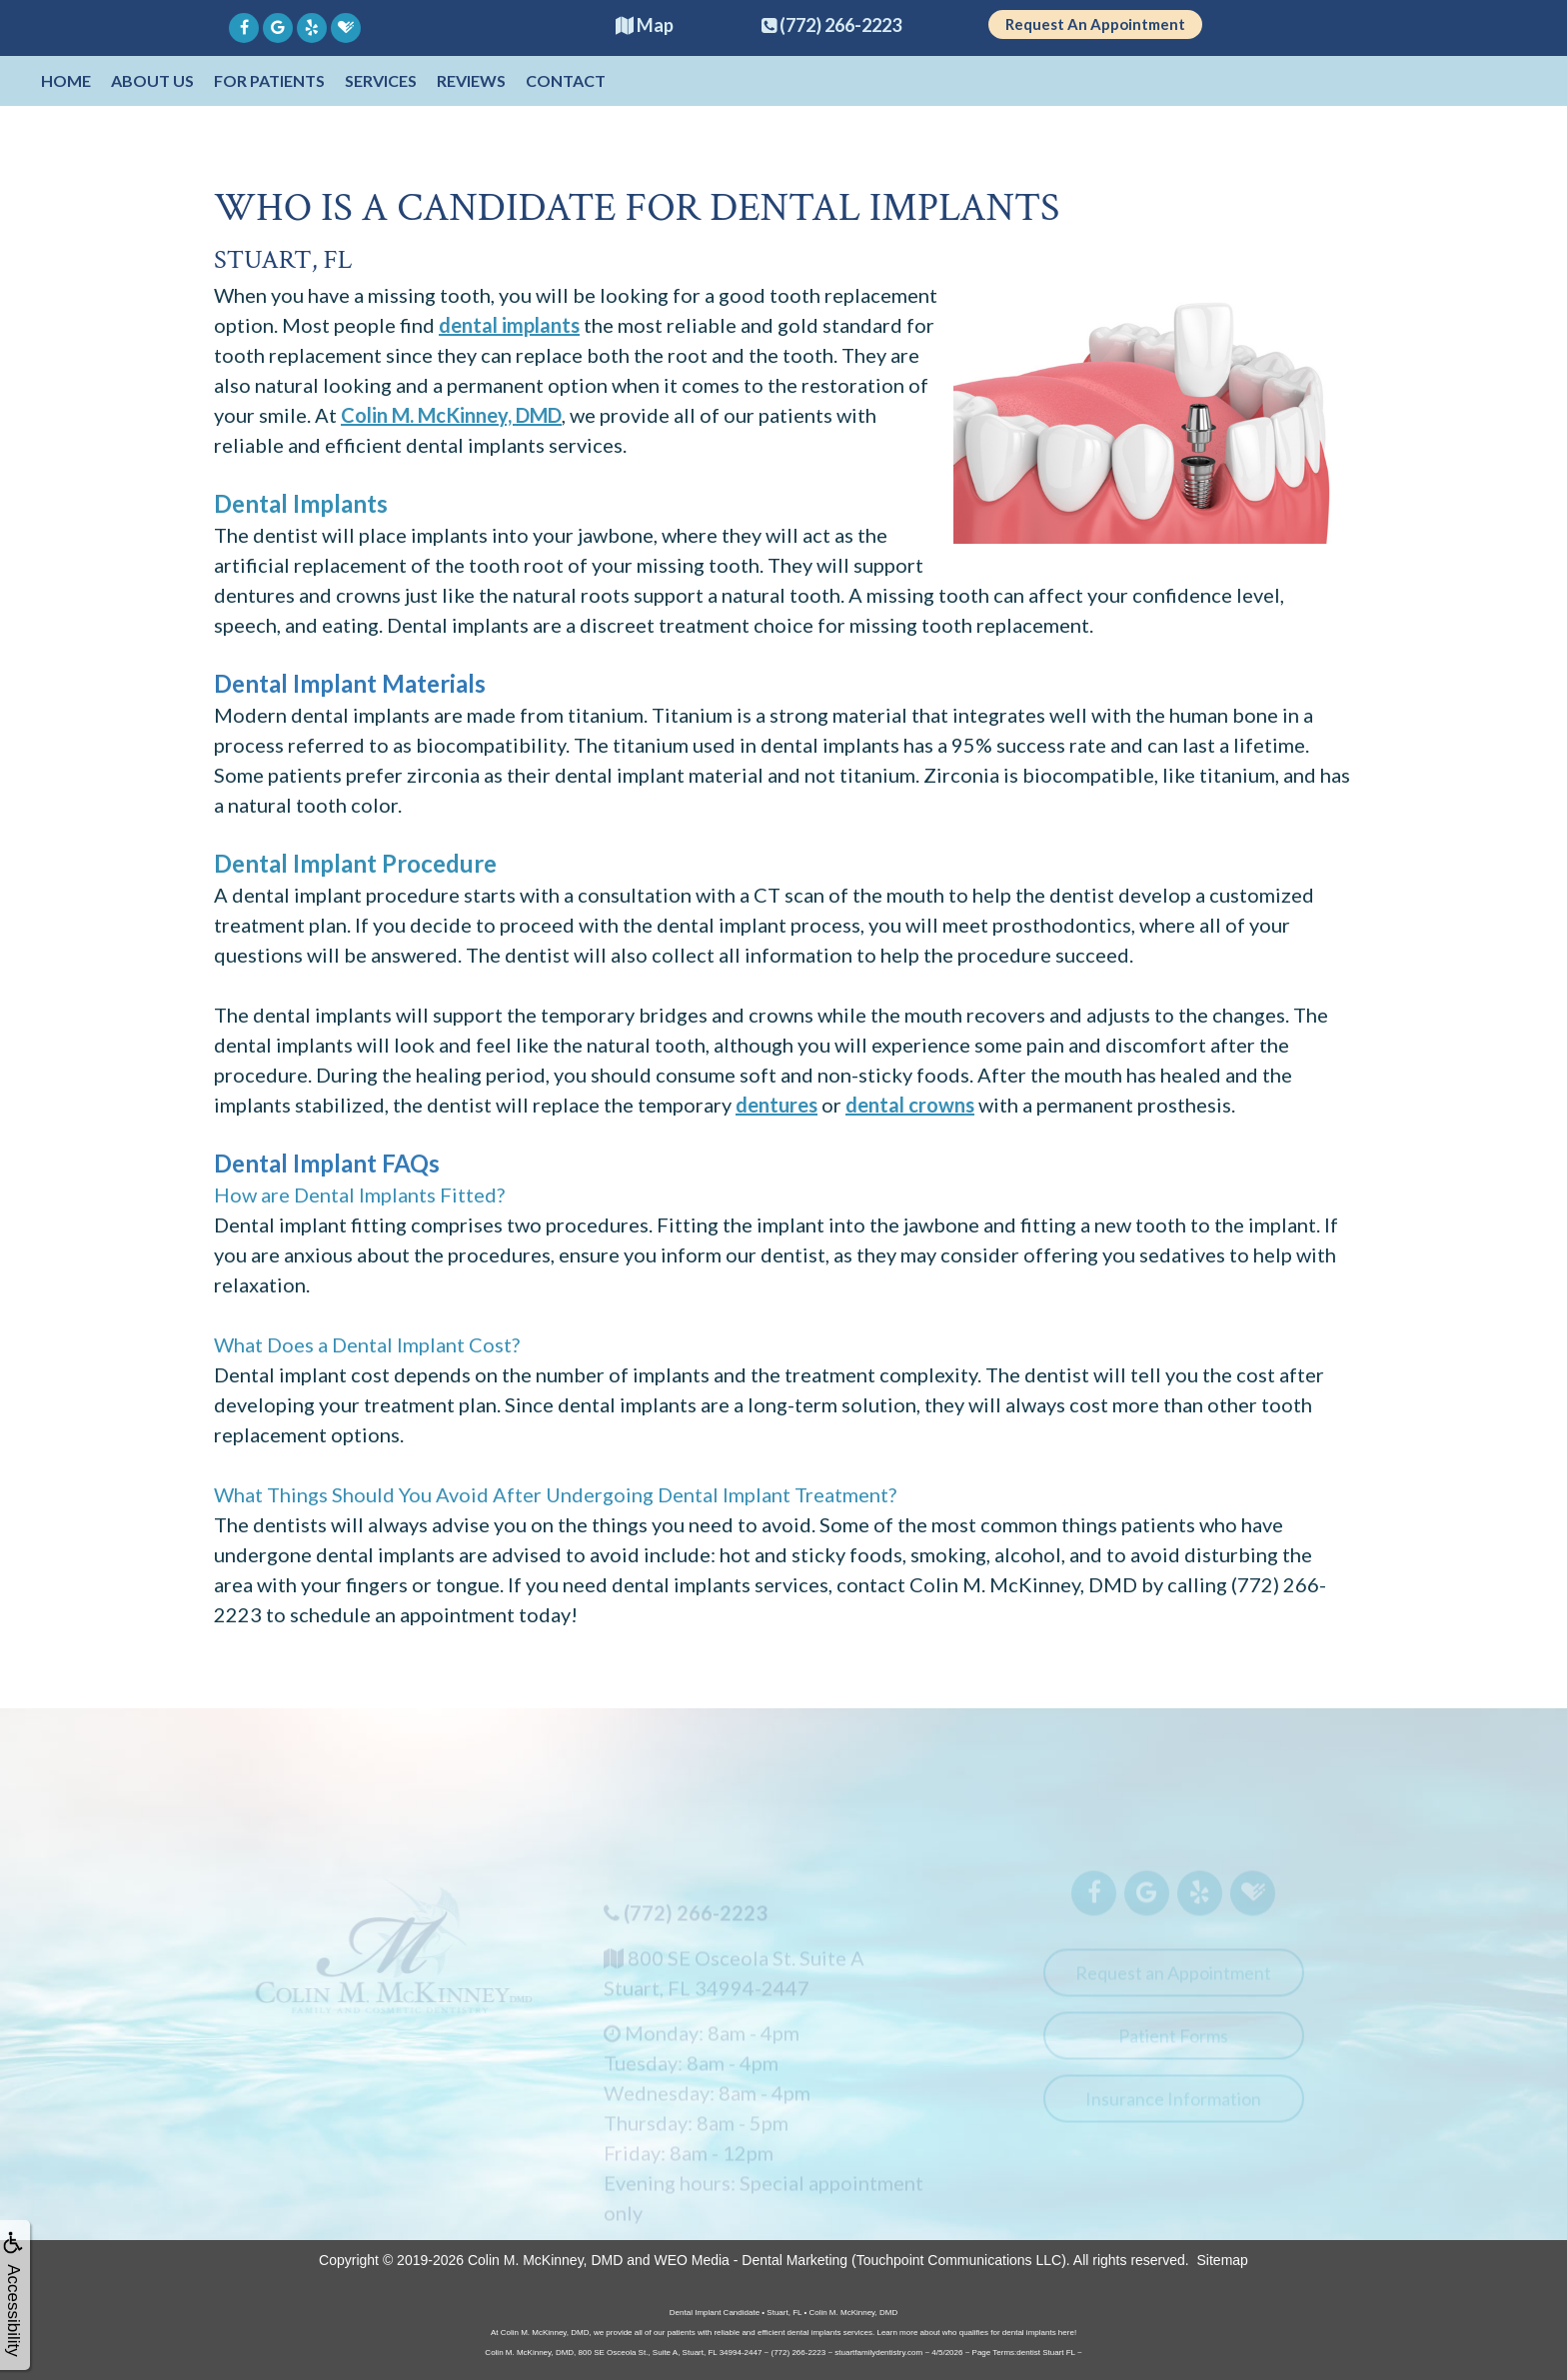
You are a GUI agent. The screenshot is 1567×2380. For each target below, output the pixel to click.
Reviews (471, 80)
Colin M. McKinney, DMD (451, 415)
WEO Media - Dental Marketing (750, 2260)
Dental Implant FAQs (327, 1163)
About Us (152, 80)
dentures (776, 1105)
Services (381, 80)
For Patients (269, 80)
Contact (566, 80)
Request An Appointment (1095, 24)
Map (645, 25)
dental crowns (909, 1105)
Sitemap (1222, 2260)
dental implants (509, 325)
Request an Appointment (1173, 1983)
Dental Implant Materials (350, 683)
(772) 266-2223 (696, 1923)
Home (66, 80)
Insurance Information (1173, 2109)
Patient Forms (1173, 2046)
